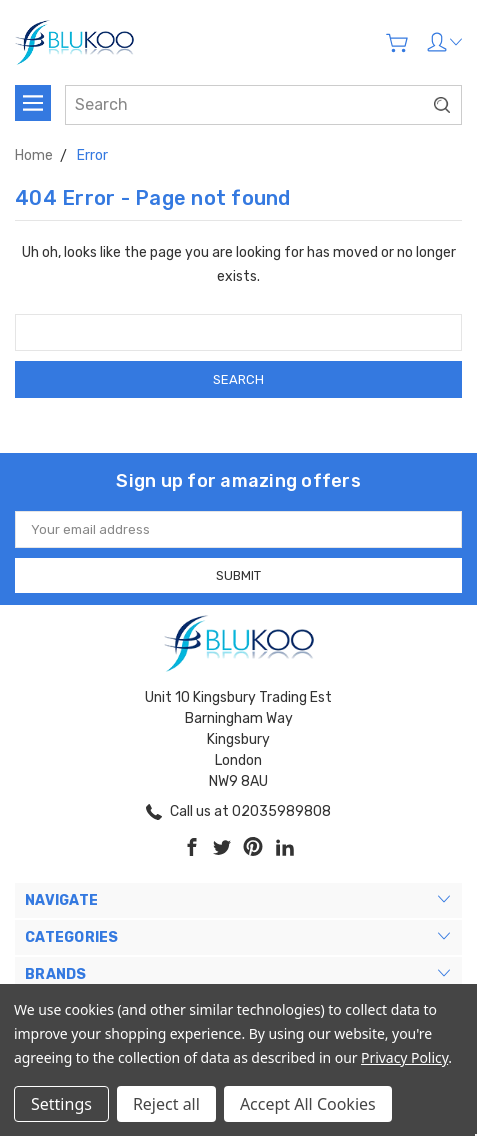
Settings (61, 1104)
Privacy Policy (404, 1057)
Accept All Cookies (308, 1104)
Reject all (166, 1104)
